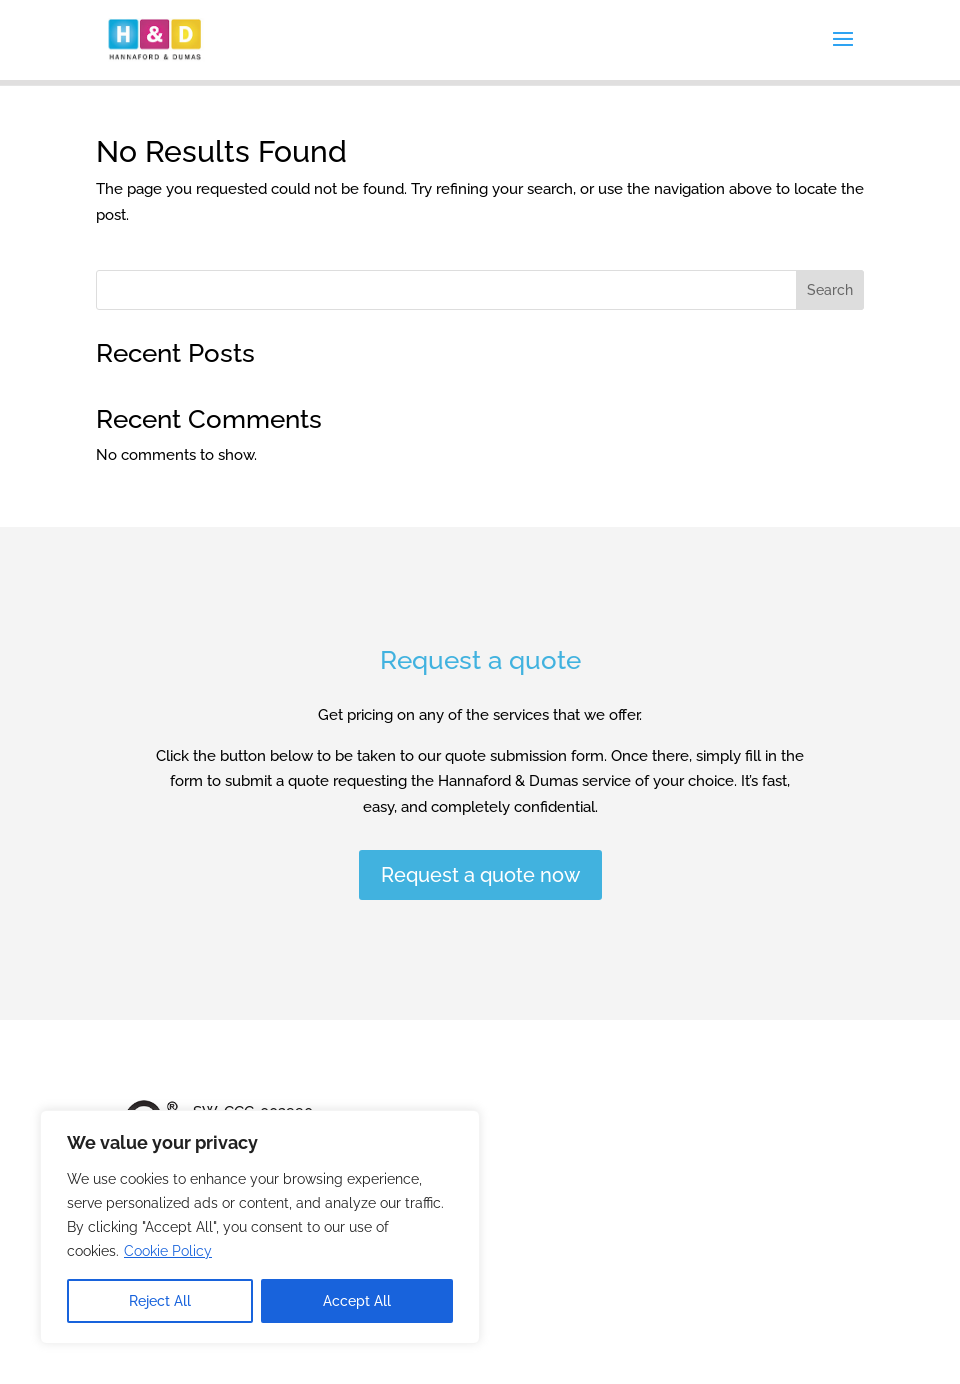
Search (830, 290)
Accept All (357, 1301)
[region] (260, 1227)
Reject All (160, 1301)
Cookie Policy (168, 1251)
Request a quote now (480, 875)
